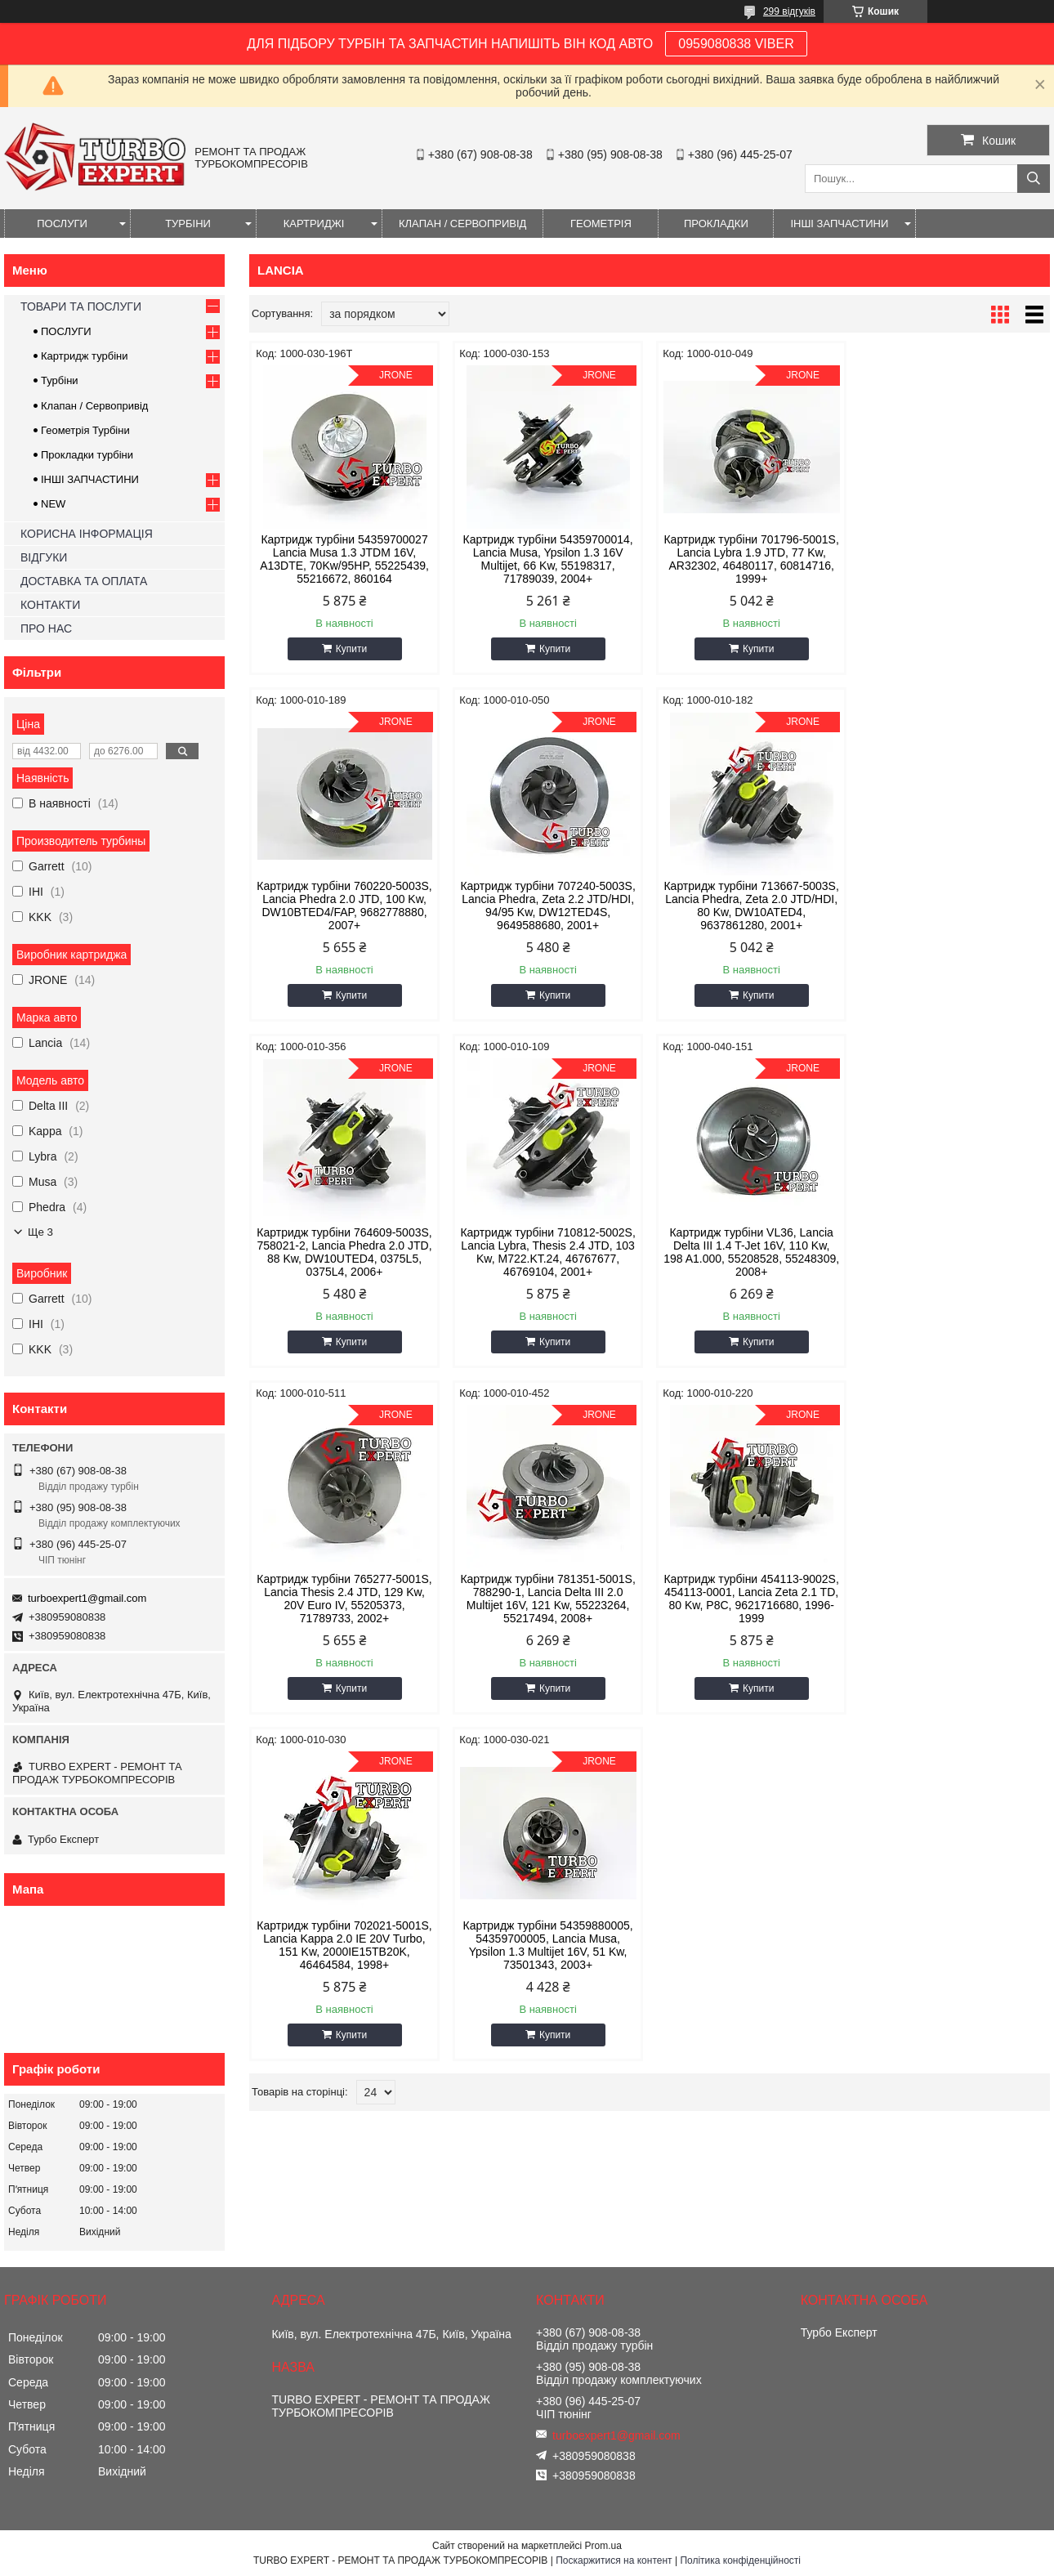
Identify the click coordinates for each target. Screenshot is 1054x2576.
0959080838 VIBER (735, 44)
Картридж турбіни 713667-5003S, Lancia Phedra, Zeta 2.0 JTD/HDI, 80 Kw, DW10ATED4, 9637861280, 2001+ (547, 905)
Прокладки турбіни (87, 455)
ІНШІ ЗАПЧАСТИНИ (839, 223)
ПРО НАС (46, 628)
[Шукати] (1033, 178)
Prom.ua (603, 2545)
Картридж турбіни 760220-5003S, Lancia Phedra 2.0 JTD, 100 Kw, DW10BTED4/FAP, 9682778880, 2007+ (954, 559)
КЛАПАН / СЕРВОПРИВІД (462, 223)
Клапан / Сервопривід (94, 406)
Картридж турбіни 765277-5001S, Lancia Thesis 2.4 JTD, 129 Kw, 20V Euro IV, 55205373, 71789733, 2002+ (547, 1252)
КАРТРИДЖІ (314, 223)
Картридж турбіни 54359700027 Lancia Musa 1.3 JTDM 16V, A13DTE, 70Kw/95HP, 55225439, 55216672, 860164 (344, 559)
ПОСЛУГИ (62, 223)
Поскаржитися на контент (614, 2560)
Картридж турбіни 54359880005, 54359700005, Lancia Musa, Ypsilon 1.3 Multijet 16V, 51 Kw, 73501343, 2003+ (547, 1598)
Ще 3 (40, 1232)
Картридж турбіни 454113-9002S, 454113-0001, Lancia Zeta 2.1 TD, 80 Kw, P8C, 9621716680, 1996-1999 (954, 1252)
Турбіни (59, 380)
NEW (53, 504)
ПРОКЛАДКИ (716, 223)
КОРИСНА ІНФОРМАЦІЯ (86, 533)
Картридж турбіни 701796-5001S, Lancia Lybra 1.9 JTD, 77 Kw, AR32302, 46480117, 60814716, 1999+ (750, 559)
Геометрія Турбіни (85, 430)
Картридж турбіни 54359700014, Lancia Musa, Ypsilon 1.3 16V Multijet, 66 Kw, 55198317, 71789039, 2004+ (547, 559)
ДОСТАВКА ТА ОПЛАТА (83, 581)
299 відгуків (789, 11)
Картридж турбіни (84, 356)
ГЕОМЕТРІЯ (601, 223)
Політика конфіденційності (740, 2560)
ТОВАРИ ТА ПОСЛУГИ (80, 306)
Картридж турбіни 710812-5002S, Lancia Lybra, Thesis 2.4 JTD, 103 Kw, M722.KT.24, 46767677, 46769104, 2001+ (954, 905)
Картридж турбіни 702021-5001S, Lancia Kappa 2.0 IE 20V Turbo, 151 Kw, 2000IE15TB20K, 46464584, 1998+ (344, 1598)
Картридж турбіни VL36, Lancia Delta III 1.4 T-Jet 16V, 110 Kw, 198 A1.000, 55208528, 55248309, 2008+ (344, 1252)
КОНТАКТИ (50, 604)
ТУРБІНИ (188, 223)
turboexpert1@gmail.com (87, 1598)
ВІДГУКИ (43, 557)
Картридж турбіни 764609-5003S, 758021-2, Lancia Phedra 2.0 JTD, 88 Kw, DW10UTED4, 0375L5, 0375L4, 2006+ (750, 905)
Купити (351, 649)
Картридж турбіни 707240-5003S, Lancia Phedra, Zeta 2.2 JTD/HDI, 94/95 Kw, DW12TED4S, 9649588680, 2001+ (344, 905)
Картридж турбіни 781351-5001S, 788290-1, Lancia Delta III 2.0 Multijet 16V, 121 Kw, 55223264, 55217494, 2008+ (750, 1252)
